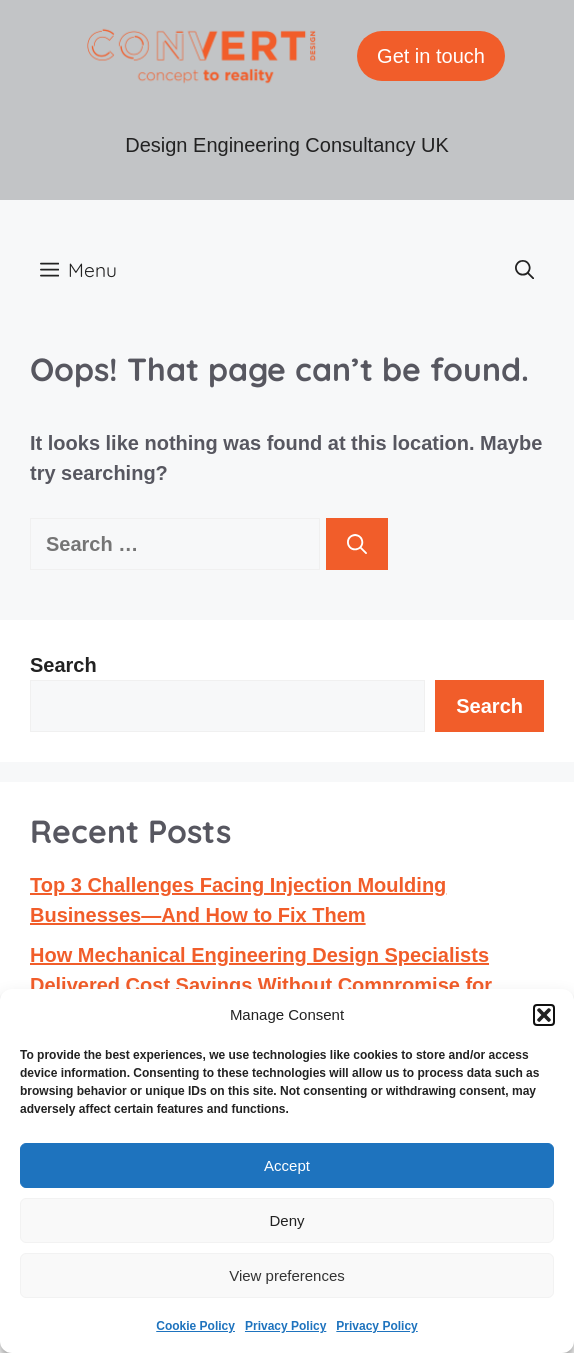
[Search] (357, 544)
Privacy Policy (285, 1326)
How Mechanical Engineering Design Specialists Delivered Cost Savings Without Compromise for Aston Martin (261, 985)
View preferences (287, 1275)
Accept (287, 1165)
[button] (544, 1015)
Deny (286, 1220)
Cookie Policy (195, 1326)
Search (63, 665)
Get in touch (431, 56)
